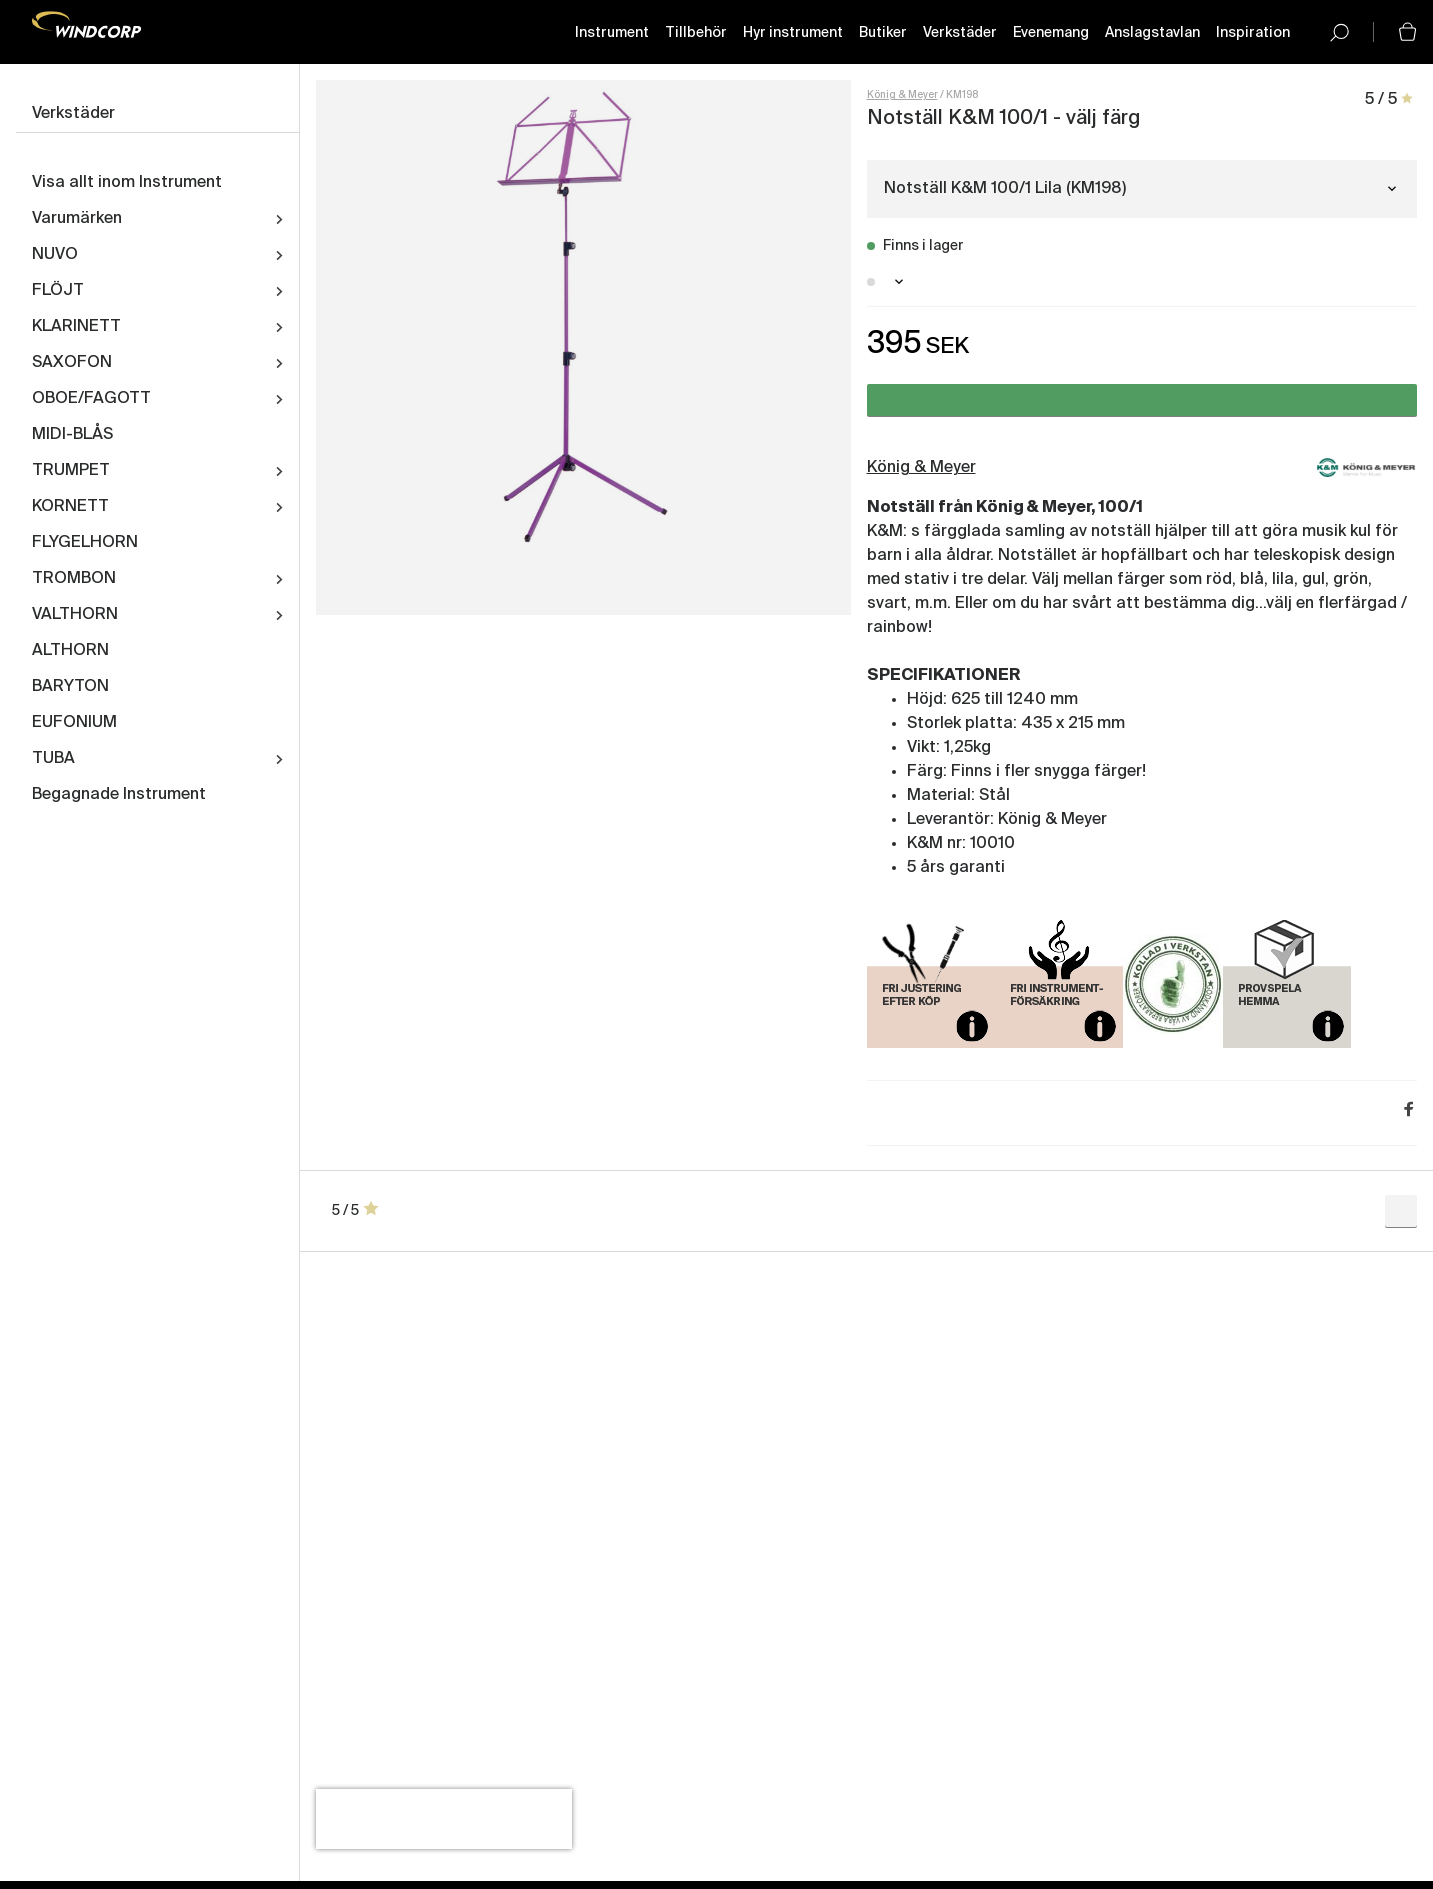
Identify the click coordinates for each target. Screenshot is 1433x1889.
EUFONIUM (74, 723)
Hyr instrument (793, 33)
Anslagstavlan (1152, 33)
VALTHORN (75, 615)
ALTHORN (70, 651)
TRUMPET (71, 471)
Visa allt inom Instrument (127, 183)
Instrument (612, 33)
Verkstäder (960, 33)
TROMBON (74, 579)
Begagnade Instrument (119, 795)
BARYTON (70, 687)
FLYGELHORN (85, 543)
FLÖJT (58, 291)
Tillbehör (696, 33)
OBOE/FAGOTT (91, 399)
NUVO (55, 255)
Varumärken (77, 219)
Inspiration (1253, 33)
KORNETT (70, 507)
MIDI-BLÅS (72, 435)
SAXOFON (72, 363)
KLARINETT (76, 327)
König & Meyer (902, 95)
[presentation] (444, 1819)
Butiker (883, 33)
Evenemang (1051, 33)
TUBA (53, 759)
